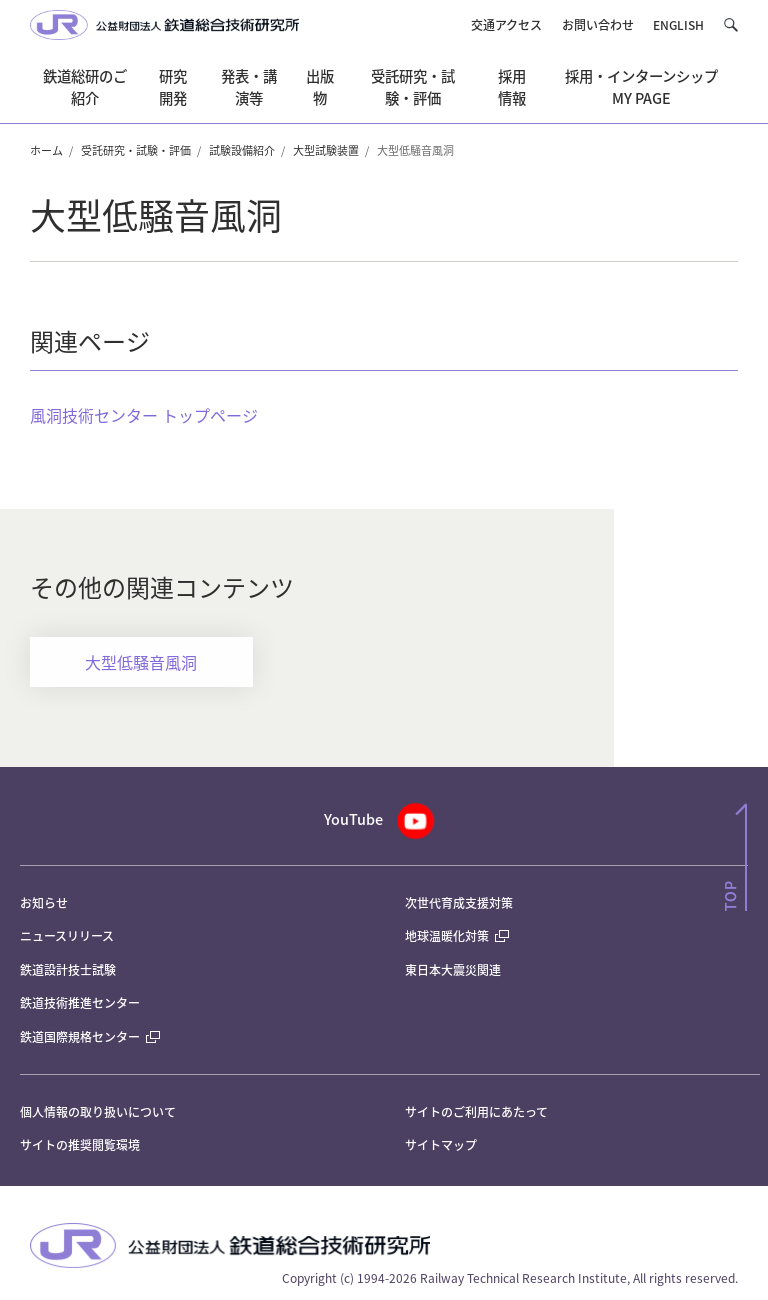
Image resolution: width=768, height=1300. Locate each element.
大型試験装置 (326, 150)
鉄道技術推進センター (80, 1002)
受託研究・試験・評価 (136, 150)
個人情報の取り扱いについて (98, 1111)
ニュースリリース (67, 935)
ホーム (46, 150)
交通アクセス (506, 24)
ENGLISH (678, 24)
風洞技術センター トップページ (144, 415)
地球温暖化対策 (447, 935)
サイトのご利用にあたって (476, 1111)
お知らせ (44, 902)
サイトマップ (441, 1144)
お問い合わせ (598, 24)
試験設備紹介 (242, 150)
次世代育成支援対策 (459, 902)
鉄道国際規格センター (90, 1036)
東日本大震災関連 (453, 969)
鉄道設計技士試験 (68, 969)
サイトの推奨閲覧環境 (80, 1144)
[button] (730, 25)
